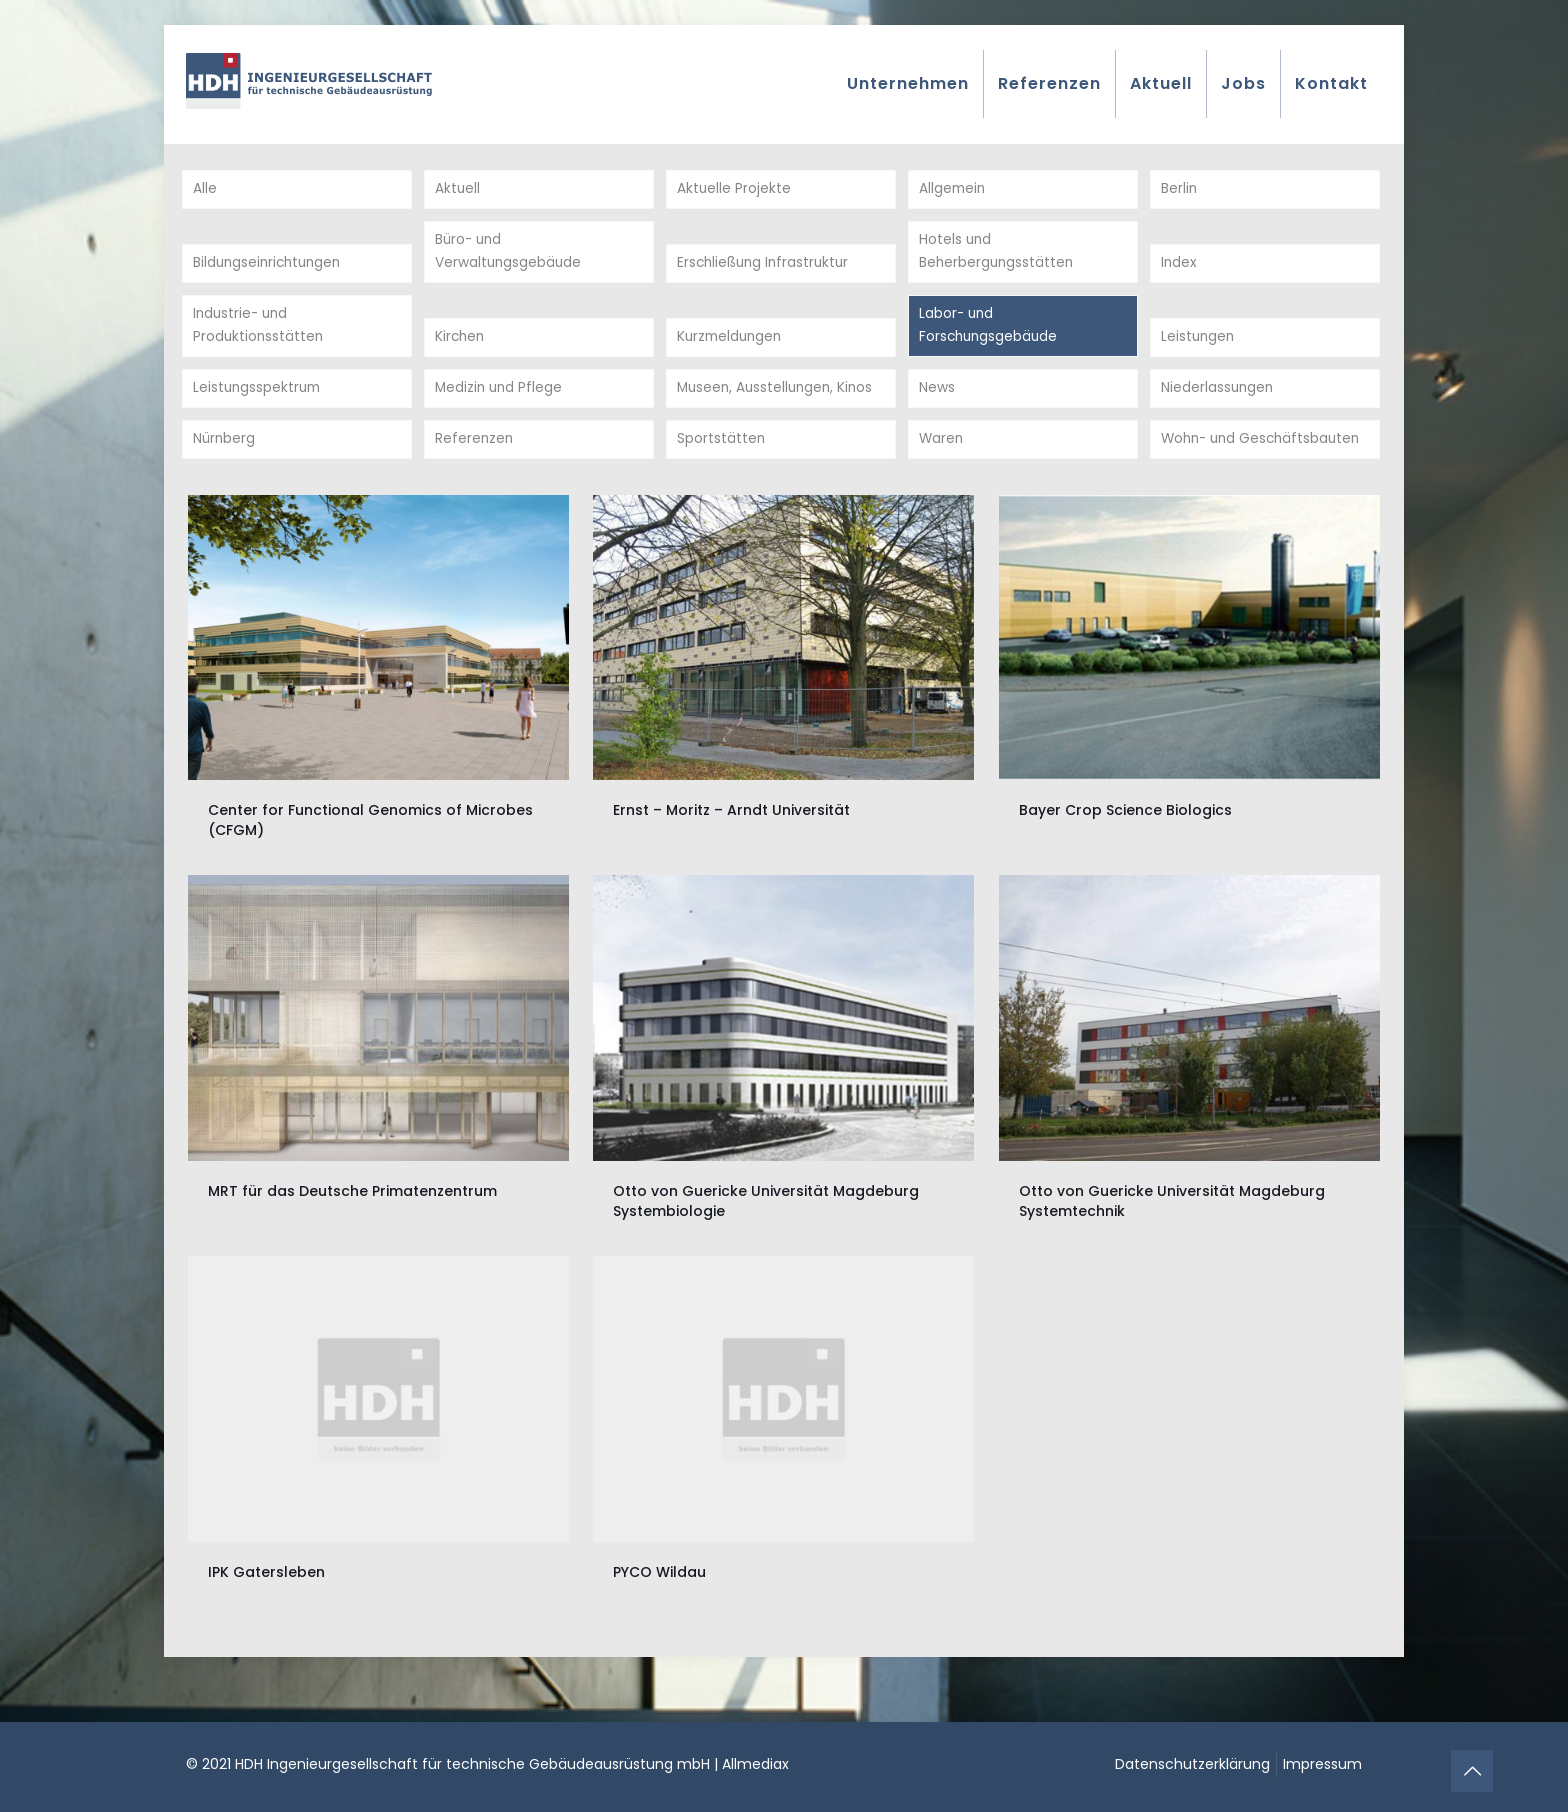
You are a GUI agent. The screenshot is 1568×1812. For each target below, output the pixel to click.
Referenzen (475, 478)
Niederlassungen (1218, 400)
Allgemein (953, 190)
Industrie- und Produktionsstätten (259, 333)
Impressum (1322, 1764)
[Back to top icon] (1472, 1771)
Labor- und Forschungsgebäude (990, 333)
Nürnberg (225, 478)
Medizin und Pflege (500, 400)
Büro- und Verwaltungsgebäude (509, 255)
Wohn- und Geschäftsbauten (1223, 465)
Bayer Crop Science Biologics (1125, 851)
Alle (205, 190)
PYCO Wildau (659, 1612)
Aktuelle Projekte (734, 190)
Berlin (1179, 190)
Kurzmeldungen (732, 346)
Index (1179, 268)
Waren (942, 478)
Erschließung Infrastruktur (766, 268)
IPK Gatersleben (266, 1612)
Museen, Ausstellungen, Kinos (778, 400)
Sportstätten (721, 478)
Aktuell (458, 190)
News (937, 400)
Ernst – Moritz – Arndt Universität (731, 851)
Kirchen (461, 346)
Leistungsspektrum (259, 400)
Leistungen (1199, 346)
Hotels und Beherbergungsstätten (998, 255)
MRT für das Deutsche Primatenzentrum (352, 1231)
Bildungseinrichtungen (270, 268)
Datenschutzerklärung (1192, 1764)
